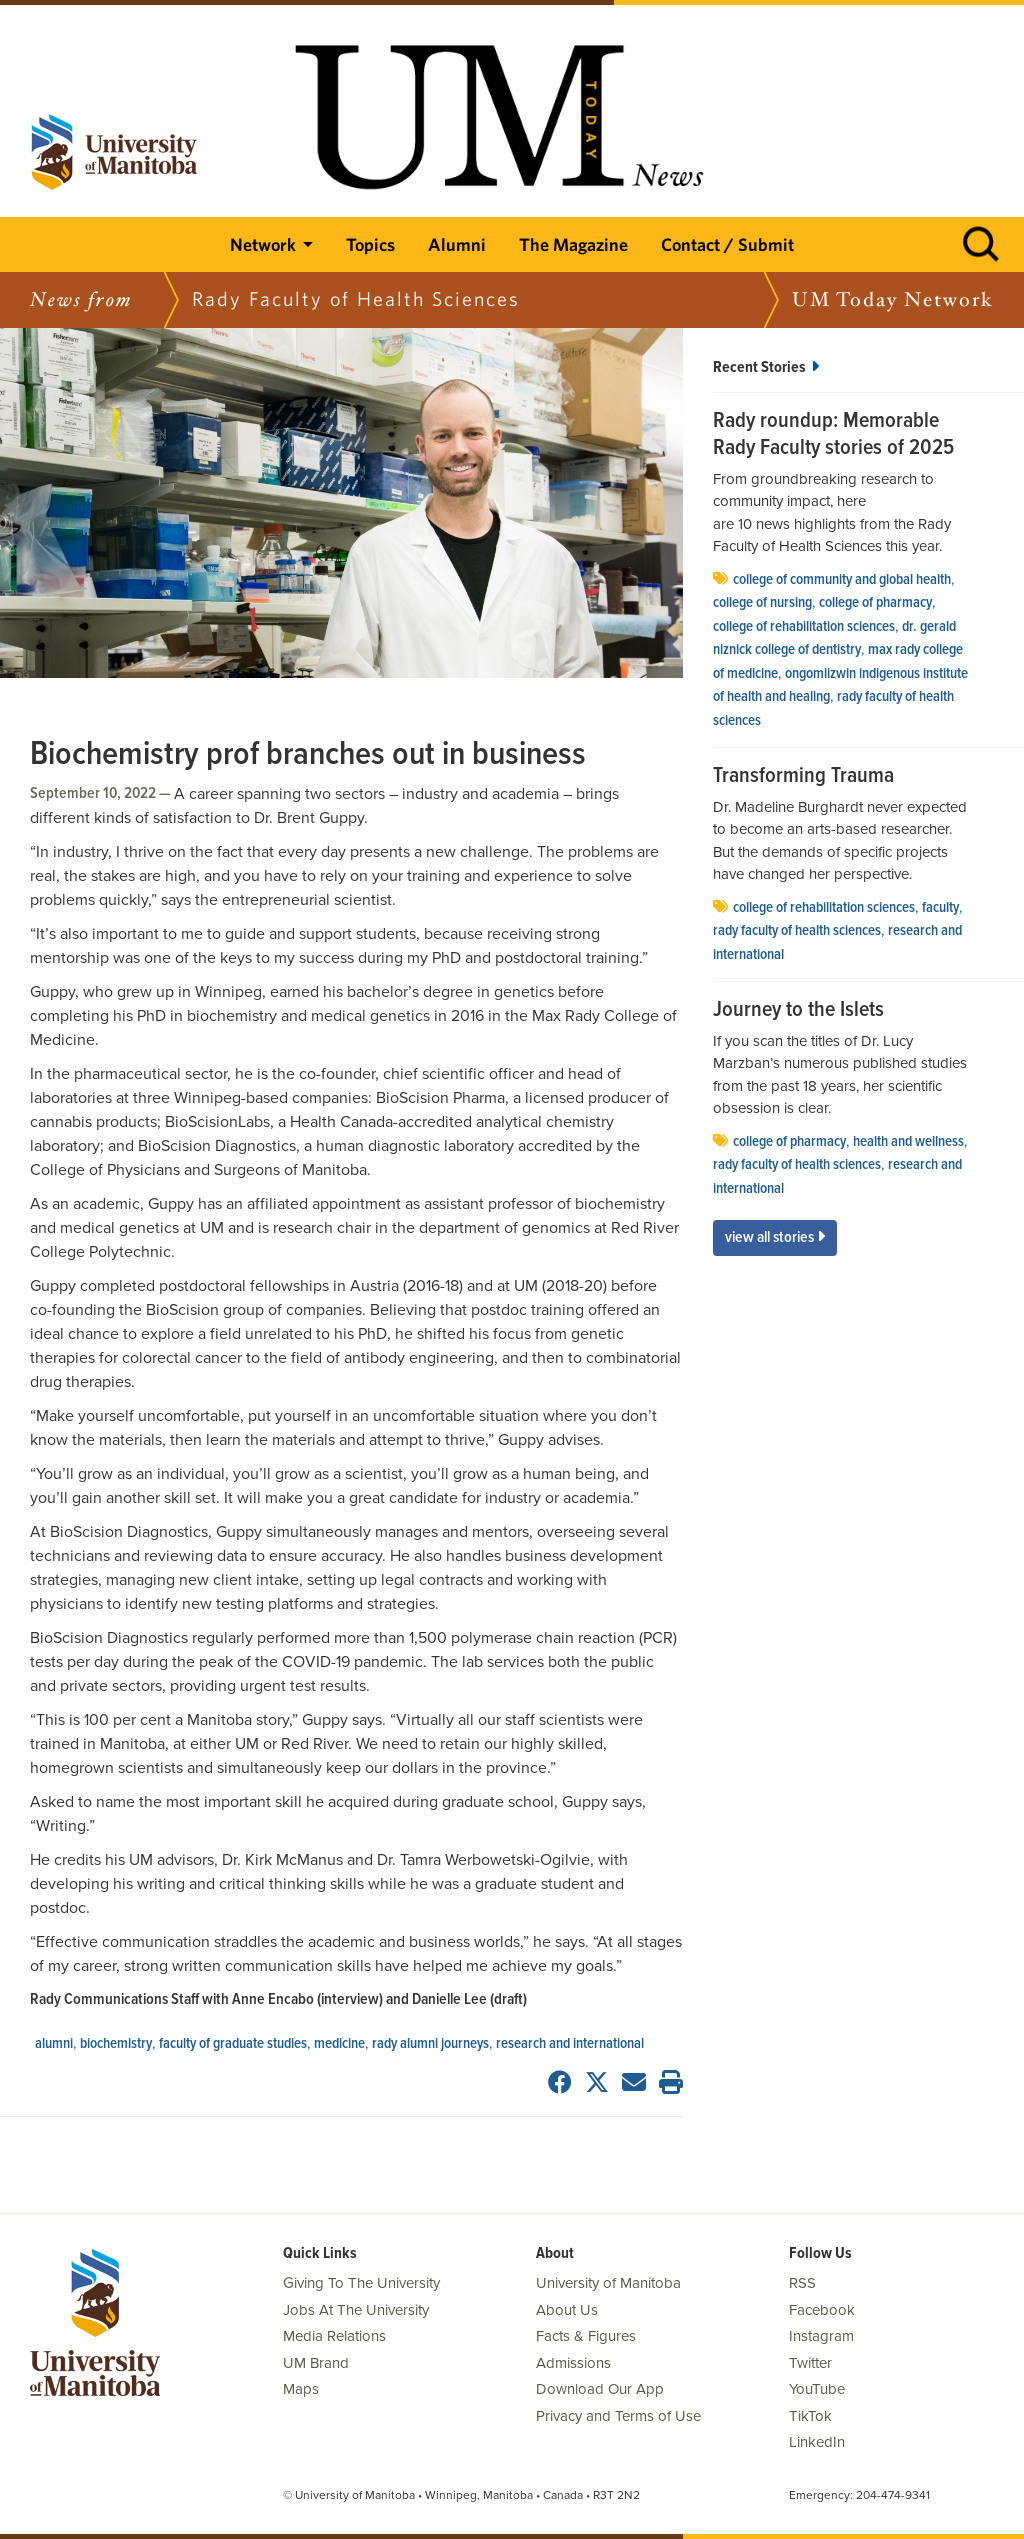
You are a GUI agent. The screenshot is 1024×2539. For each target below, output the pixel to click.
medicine (339, 2044)
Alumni (457, 244)
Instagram (821, 2336)
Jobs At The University (356, 2310)
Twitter (810, 2363)
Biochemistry (116, 2044)
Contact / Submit (727, 244)
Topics (370, 244)
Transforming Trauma (803, 777)
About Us (567, 2310)
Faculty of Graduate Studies (233, 2044)
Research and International (570, 2044)
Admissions (573, 2363)
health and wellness (908, 1142)
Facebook (822, 2310)
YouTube (817, 2389)
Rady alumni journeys (430, 2044)
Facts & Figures (586, 2336)
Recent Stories (766, 367)
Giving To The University (361, 2283)
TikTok (810, 2416)
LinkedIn (817, 2442)
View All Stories (775, 1237)
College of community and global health (842, 580)
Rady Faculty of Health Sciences (797, 931)
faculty (940, 908)
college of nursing (762, 603)
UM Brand (316, 2363)
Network (263, 244)
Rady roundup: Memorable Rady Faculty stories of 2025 (833, 435)
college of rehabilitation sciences (804, 627)
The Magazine (573, 244)
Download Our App (600, 2389)
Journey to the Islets (798, 1011)
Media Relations (334, 2336)
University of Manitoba (608, 2283)
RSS (802, 2283)
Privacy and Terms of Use (618, 2416)
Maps (301, 2389)
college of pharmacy (875, 603)
